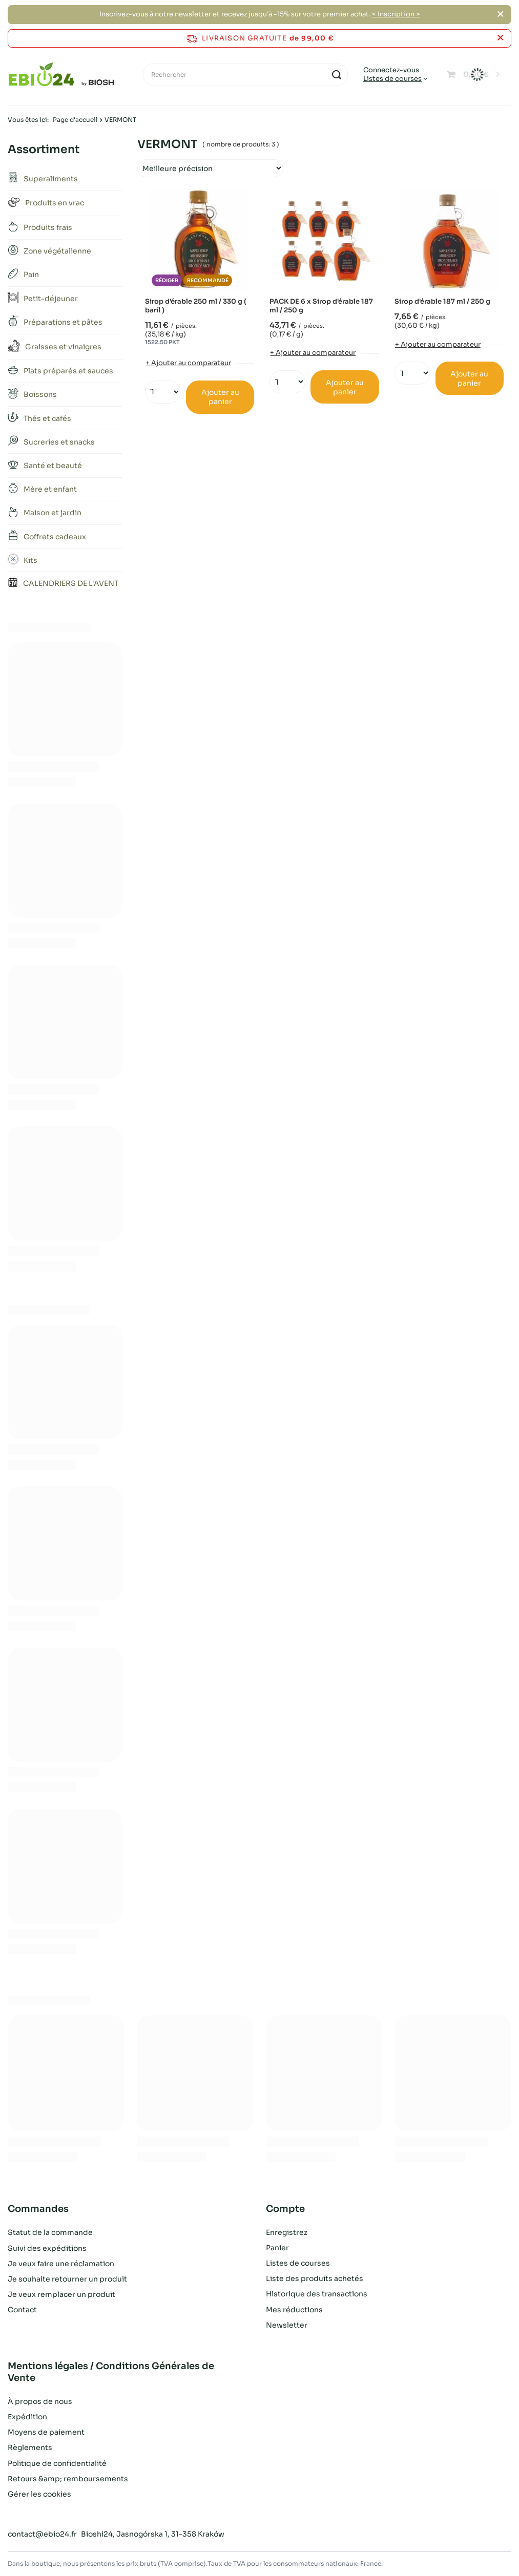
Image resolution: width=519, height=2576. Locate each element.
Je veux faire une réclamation (61, 2263)
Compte (285, 2208)
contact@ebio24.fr (42, 2534)
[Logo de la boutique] (62, 74)
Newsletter (286, 2325)
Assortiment (43, 149)
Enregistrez (286, 2232)
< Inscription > (396, 14)
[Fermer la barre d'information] (500, 38)
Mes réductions (294, 2309)
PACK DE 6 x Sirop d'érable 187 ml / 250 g (321, 306)
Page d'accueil (75, 120)
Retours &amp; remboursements (68, 2478)
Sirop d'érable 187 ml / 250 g (442, 302)
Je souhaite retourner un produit (67, 2278)
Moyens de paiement (46, 2432)
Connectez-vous (391, 70)
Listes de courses (392, 78)
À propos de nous (40, 2401)
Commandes (38, 2208)
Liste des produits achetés (314, 2278)
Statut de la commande (50, 2232)
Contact (22, 2309)
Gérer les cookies (39, 2494)
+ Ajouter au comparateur (188, 362)
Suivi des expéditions (47, 2247)
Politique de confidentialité (57, 2463)
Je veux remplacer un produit (61, 2293)
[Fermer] (500, 14)
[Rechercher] (245, 74)
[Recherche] (336, 74)
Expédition (27, 2416)
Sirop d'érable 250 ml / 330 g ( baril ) (195, 306)
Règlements (30, 2447)
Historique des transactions (316, 2293)
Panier (277, 2247)
